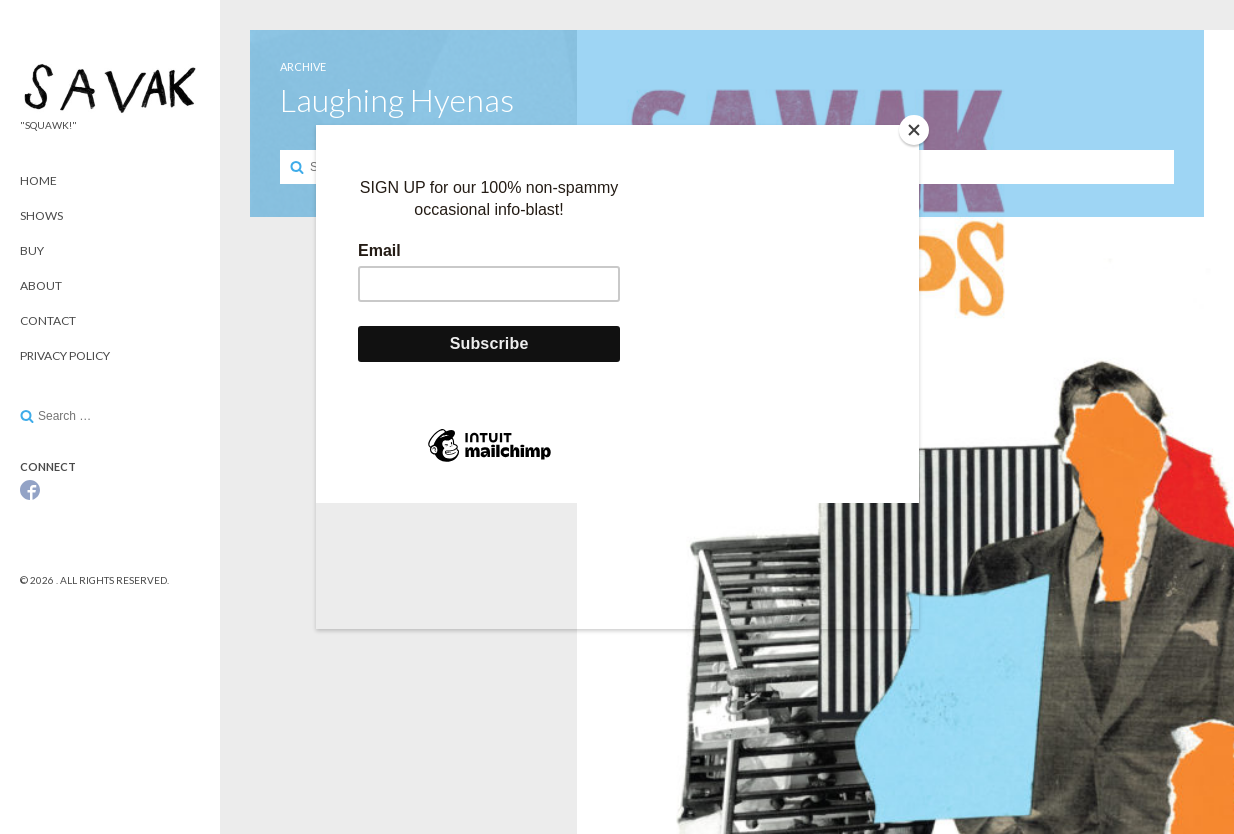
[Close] (914, 130)
